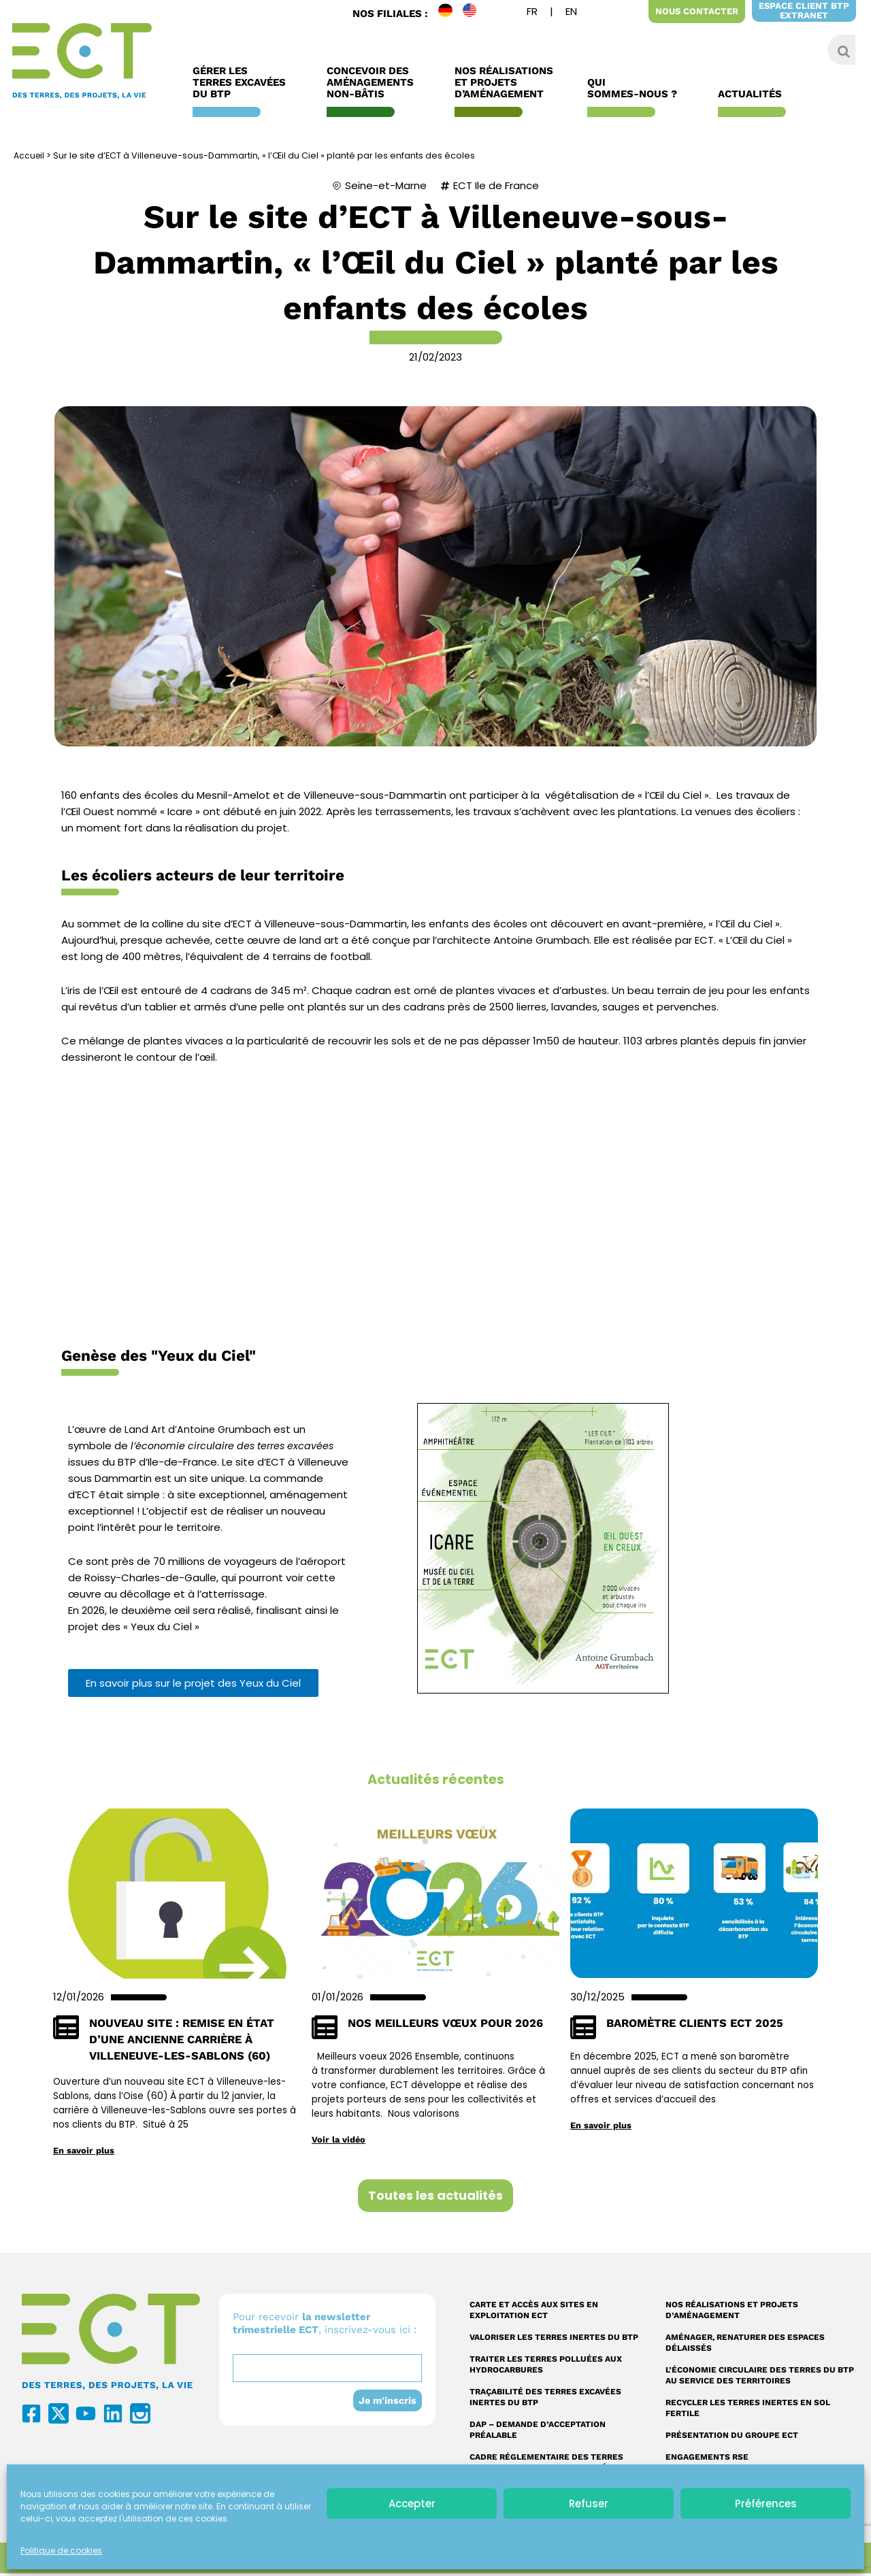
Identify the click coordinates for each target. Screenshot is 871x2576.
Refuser (588, 2503)
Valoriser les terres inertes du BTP (554, 2340)
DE (450, 13)
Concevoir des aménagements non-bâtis (374, 82)
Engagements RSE (707, 2459)
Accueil (30, 155)
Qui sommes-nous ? (635, 88)
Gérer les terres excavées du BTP (243, 82)
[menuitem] (532, 13)
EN (475, 13)
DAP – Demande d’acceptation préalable (538, 2432)
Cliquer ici (436, 1205)
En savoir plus (84, 2152)
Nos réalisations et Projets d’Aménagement (504, 82)
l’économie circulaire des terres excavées (236, 1445)
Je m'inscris (386, 2403)
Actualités (753, 94)
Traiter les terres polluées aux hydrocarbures (546, 2367)
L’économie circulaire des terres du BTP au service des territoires (759, 2378)
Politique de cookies (61, 2550)
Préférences (766, 2503)
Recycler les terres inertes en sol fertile (747, 2410)
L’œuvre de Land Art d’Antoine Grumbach (172, 1429)
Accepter (412, 2503)
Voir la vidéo (339, 2141)
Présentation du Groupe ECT (731, 2438)
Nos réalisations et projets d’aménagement (731, 2312)
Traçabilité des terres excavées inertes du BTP (545, 2400)
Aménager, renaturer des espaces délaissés (745, 2345)
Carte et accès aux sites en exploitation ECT (534, 2312)
